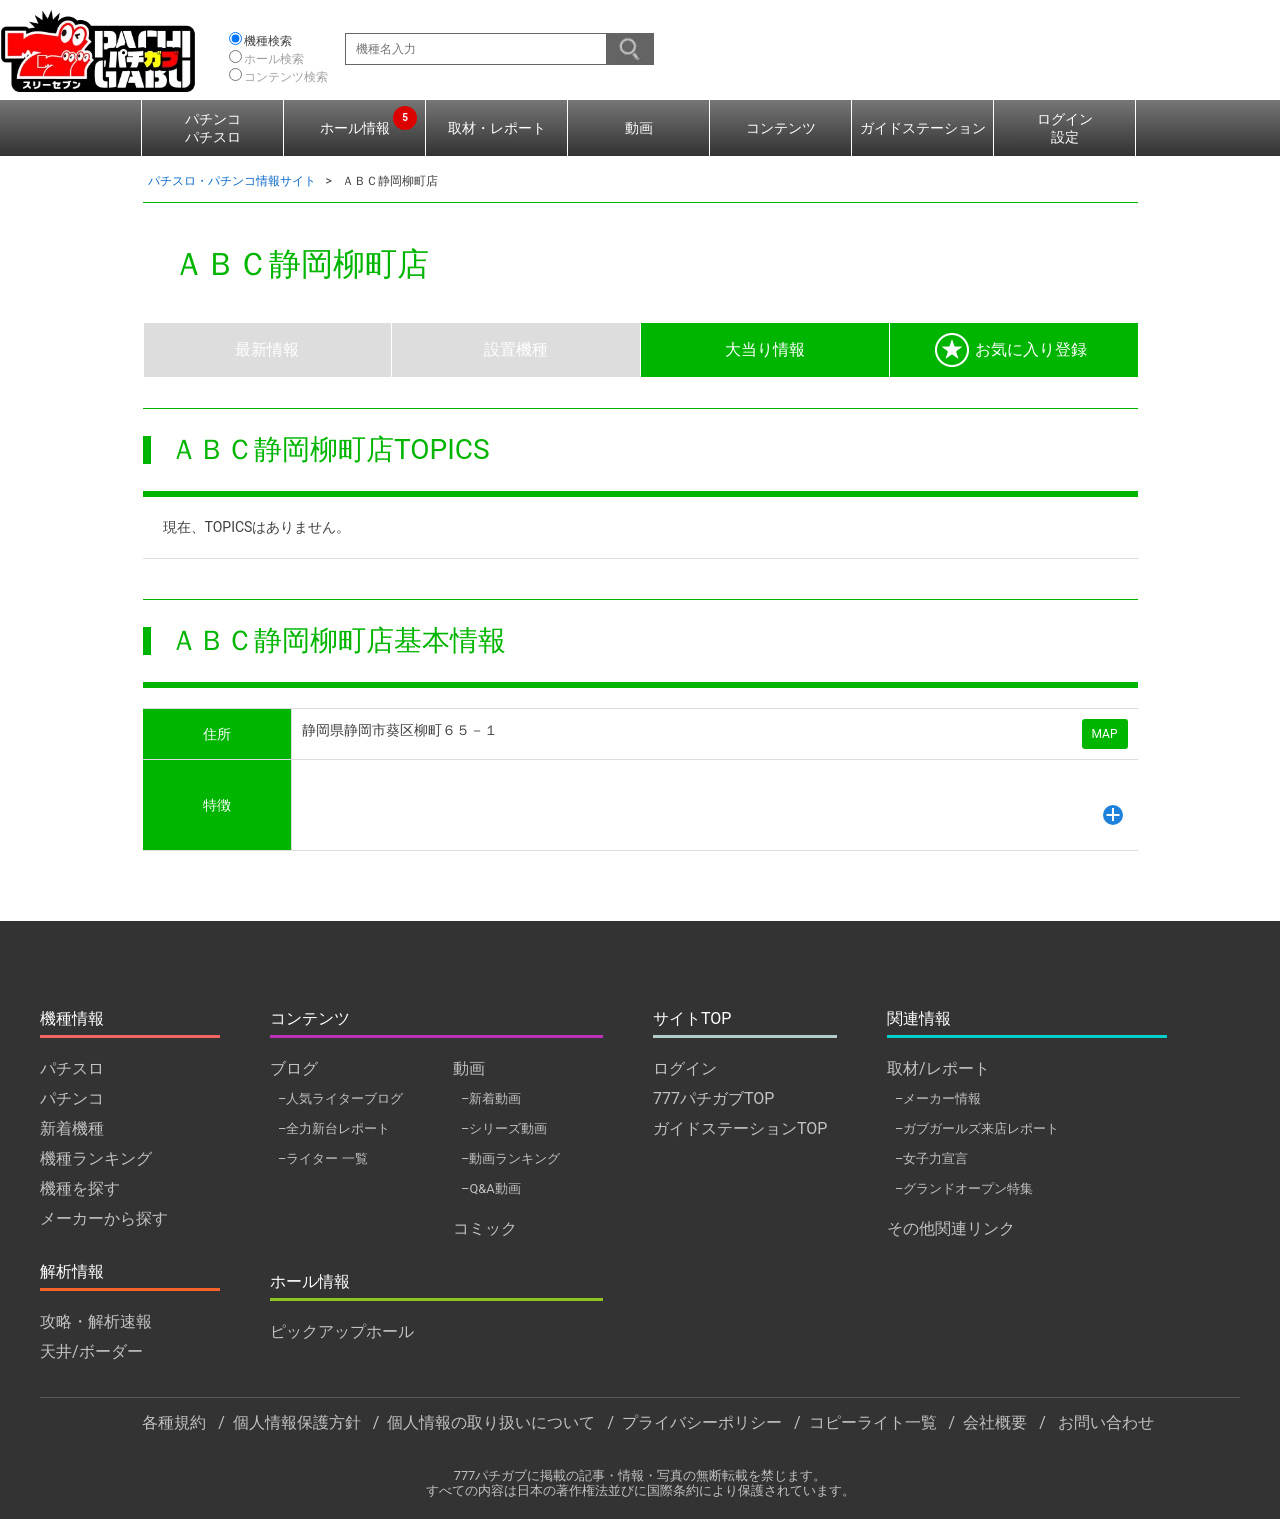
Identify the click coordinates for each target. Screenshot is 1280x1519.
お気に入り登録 (1011, 350)
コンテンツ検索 (286, 77)
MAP (1105, 734)
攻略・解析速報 (96, 1321)
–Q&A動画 (491, 1188)
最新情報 (267, 349)
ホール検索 (274, 59)
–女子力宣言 (931, 1158)
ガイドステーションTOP (740, 1128)
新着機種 (72, 1128)
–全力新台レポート (334, 1128)
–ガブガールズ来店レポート (977, 1128)
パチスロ (72, 1068)
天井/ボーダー (91, 1351)
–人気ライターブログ (340, 1098)
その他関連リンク (951, 1228)
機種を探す (80, 1188)
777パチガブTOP (713, 1098)
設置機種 (516, 349)
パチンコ (72, 1098)
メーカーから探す (104, 1218)
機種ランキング (96, 1158)
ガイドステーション (923, 128)
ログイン (685, 1068)
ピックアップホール (342, 1331)
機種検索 (268, 41)
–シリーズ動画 (504, 1128)
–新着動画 (491, 1098)
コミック (485, 1228)
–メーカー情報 (938, 1098)
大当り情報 (765, 349)
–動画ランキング (510, 1158)
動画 (639, 128)
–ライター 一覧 (323, 1158)
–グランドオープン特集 (964, 1188)
